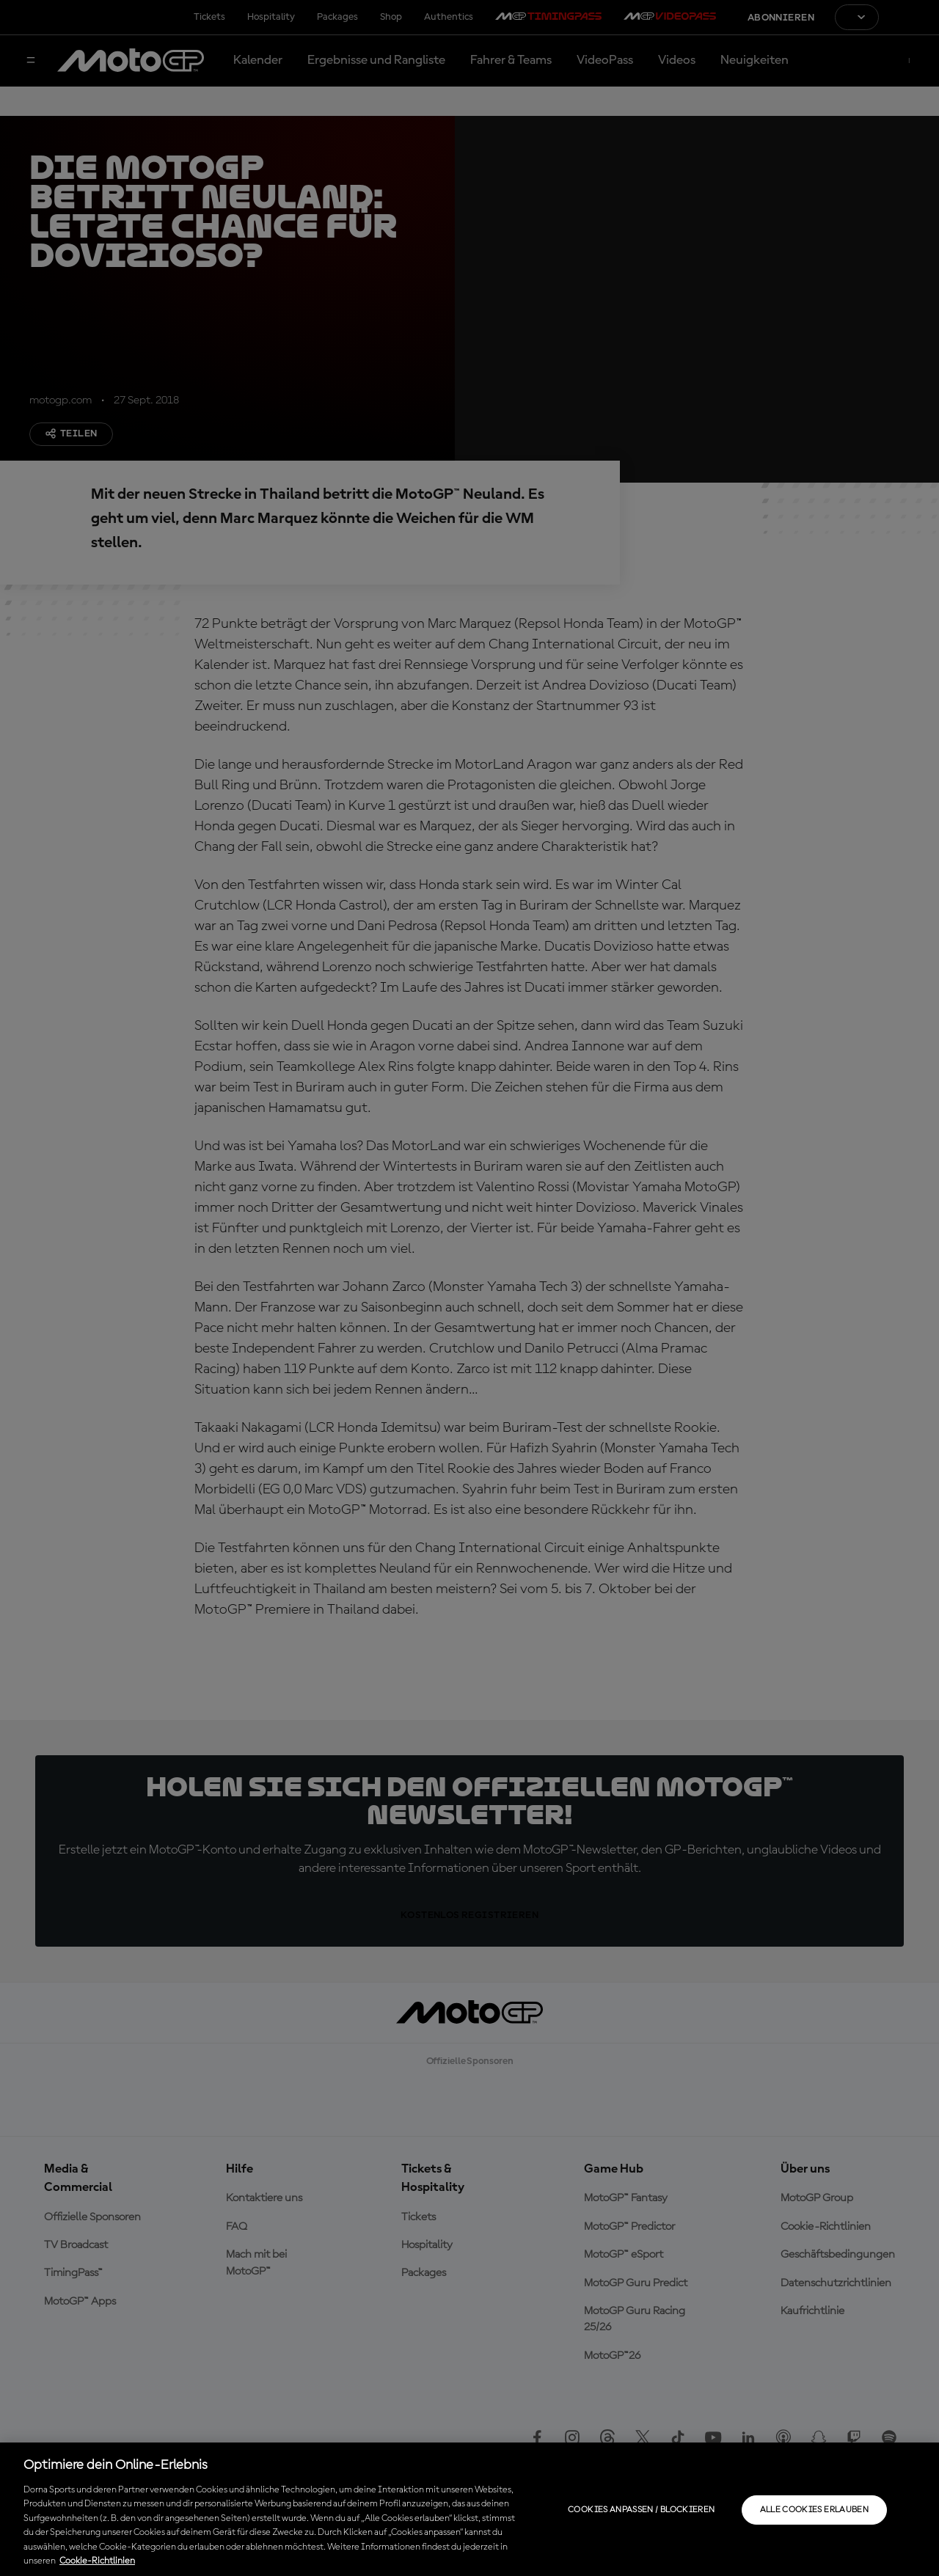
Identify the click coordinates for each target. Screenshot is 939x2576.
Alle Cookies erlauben (814, 2510)
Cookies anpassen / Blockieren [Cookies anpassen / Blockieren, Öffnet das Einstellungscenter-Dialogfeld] (641, 2510)
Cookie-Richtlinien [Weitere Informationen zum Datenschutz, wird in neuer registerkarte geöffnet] (97, 2561)
